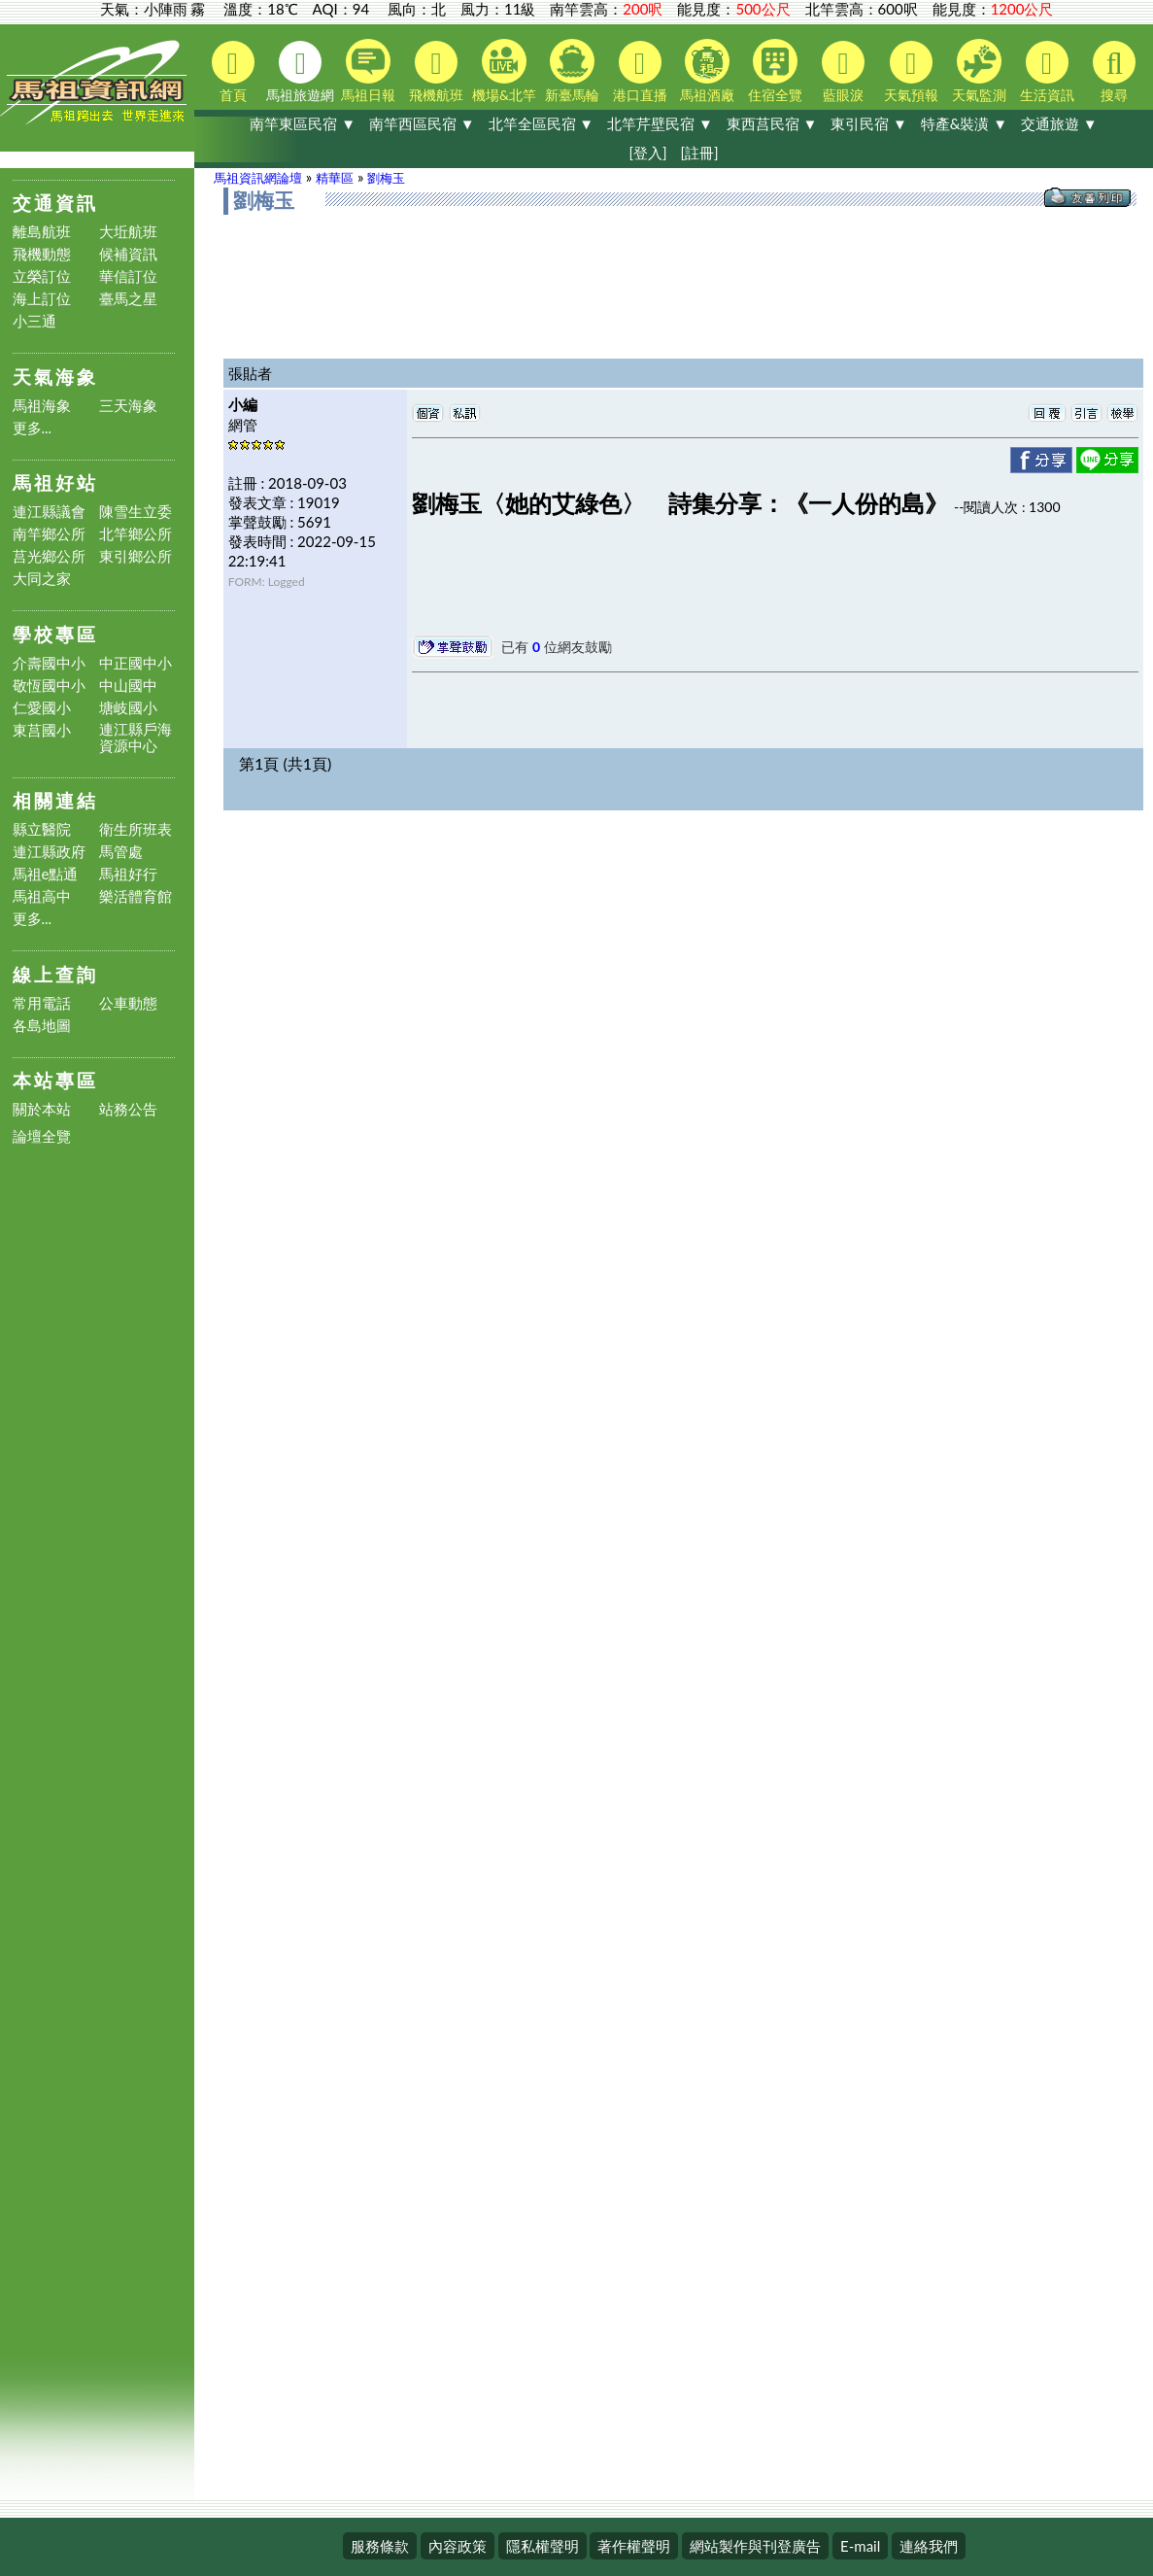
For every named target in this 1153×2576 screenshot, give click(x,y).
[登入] (647, 152)
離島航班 (42, 231)
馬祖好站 (55, 482)
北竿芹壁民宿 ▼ (660, 123)
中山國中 (128, 685)
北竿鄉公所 (135, 534)
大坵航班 (128, 231)
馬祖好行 (128, 874)
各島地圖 (42, 1025)
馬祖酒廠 (707, 71)
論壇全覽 (42, 1136)
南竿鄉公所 (49, 534)
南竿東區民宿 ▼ (303, 123)
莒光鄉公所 (49, 556)
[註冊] (699, 152)
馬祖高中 (42, 896)
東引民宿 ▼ (869, 123)
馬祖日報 (368, 71)
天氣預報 (911, 72)
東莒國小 (42, 730)
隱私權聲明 (542, 2546)
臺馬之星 (128, 299)
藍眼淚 (843, 72)
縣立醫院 (42, 829)
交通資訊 (55, 202)
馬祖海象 (42, 405)
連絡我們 (928, 2546)
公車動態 (128, 1003)
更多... (32, 428)
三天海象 (128, 405)
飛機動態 (42, 254)
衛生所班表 (135, 829)
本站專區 (55, 1080)
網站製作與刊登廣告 (755, 2546)
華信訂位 (128, 276)
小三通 (34, 321)
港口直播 (640, 72)
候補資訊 (128, 254)
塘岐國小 (128, 708)
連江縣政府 (49, 851)
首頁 (233, 72)
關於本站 (42, 1109)
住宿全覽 (775, 71)
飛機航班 (436, 72)
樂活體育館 (135, 896)
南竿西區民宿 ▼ (422, 123)
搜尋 (1114, 72)
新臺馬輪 (572, 71)
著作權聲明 (633, 2546)
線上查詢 (55, 974)
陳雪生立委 (135, 511)
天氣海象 (55, 376)
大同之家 (42, 578)
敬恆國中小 (49, 685)
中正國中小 (135, 663)
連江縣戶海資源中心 (135, 737)
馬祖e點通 (46, 874)
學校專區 (55, 634)
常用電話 (42, 1003)
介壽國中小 (49, 663)
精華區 (335, 178)
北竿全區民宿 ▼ (541, 123)
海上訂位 (42, 299)
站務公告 (128, 1109)
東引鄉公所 (135, 556)
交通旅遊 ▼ (1059, 123)
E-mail (860, 2546)
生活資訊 (1047, 72)
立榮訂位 (42, 276)
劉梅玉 (386, 178)
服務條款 (380, 2546)
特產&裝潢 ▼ (964, 123)
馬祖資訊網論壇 (258, 178)
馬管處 (121, 851)
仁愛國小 (42, 708)
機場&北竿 (504, 71)
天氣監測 (979, 71)
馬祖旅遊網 (300, 72)
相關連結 (55, 800)
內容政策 (457, 2546)
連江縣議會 (49, 511)
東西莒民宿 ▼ (772, 123)
